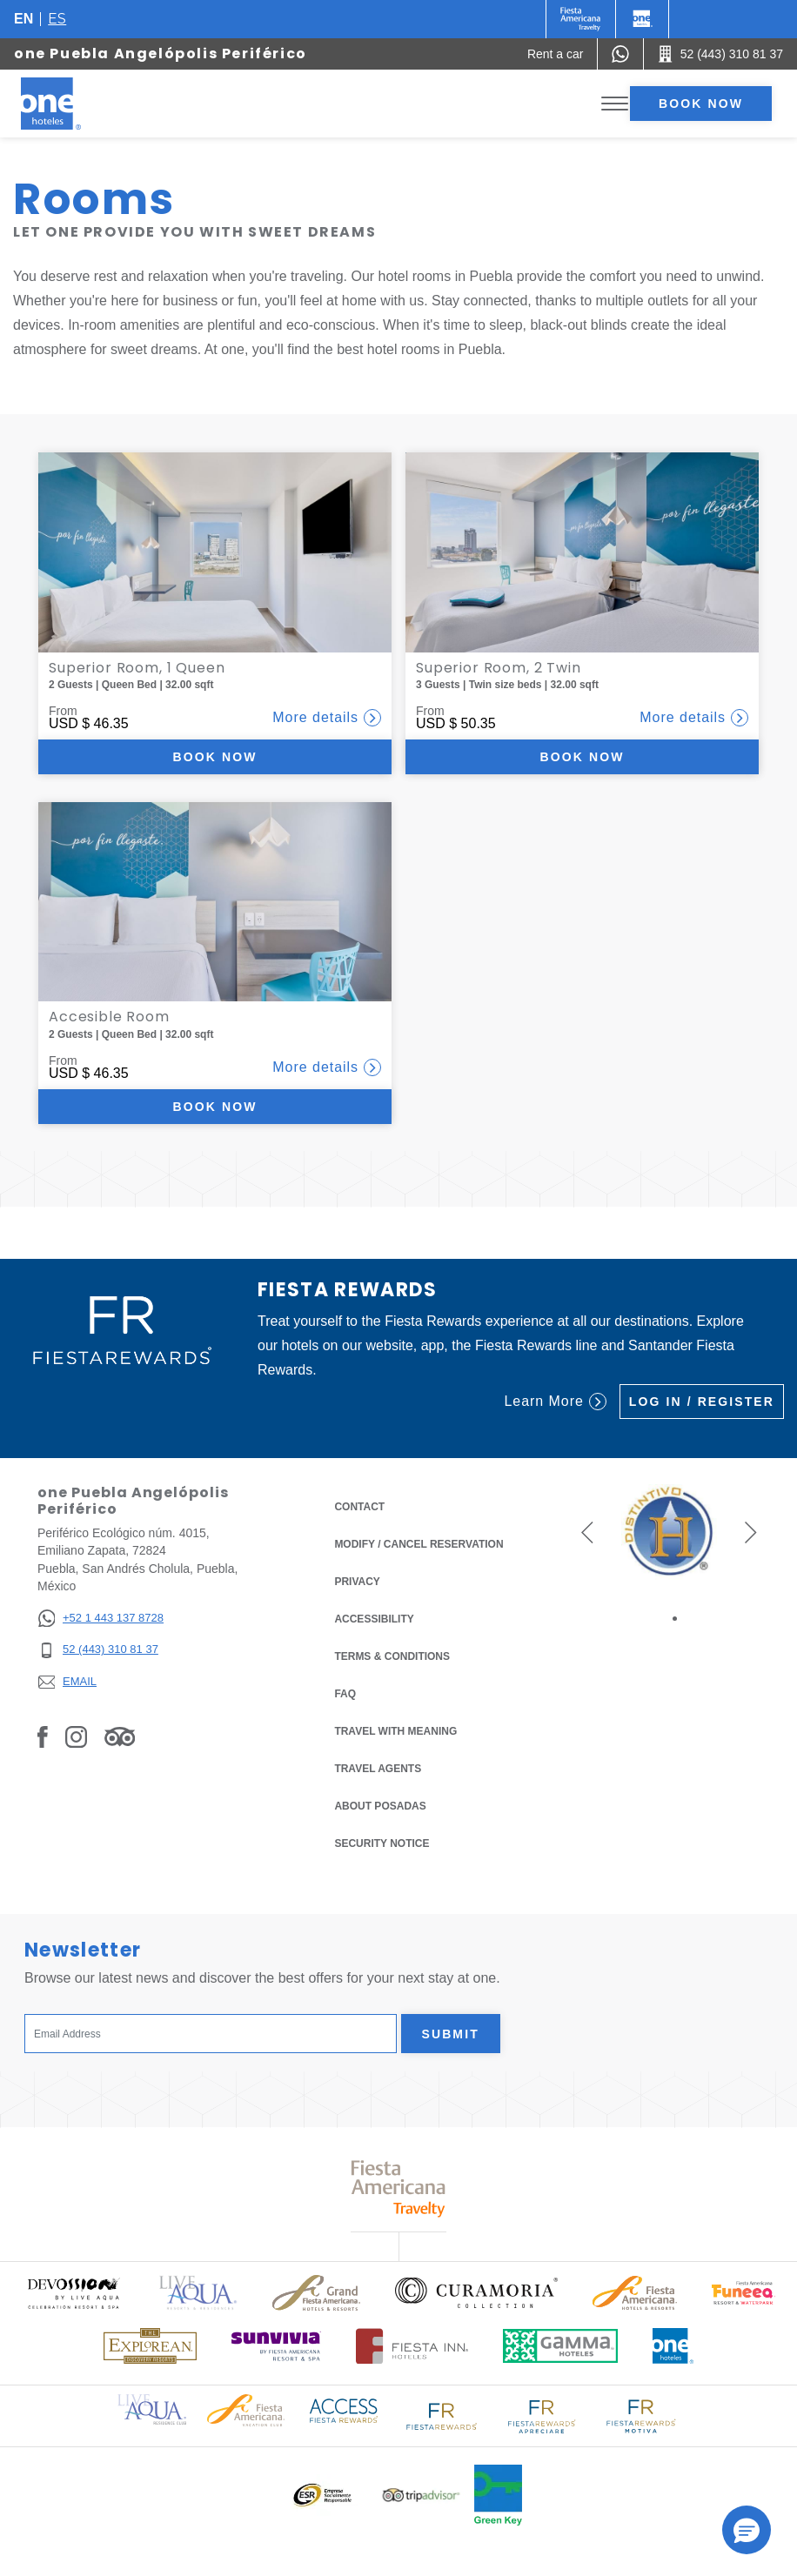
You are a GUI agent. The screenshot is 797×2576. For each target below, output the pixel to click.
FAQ (345, 1694)
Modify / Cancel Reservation (418, 1544)
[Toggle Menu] (614, 104)
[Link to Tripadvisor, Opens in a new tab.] (119, 1736)
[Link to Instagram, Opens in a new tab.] (76, 1736)
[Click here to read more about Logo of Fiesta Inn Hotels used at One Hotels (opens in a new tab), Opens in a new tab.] (412, 2346)
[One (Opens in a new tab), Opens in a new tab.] (580, 19)
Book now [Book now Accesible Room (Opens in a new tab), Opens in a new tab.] (215, 1107)
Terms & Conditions (392, 1655)
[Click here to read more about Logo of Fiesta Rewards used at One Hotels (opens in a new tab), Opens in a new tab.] (442, 2414)
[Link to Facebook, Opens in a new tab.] (42, 1736)
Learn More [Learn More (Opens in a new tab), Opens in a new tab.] (555, 1401)
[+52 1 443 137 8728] (100, 1619)
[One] (642, 19)
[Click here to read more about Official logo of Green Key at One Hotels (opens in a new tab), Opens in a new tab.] (498, 2495)
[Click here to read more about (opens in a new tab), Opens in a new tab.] (73, 2293)
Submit (450, 2034)
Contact (359, 1507)
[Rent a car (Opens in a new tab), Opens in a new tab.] (555, 54)
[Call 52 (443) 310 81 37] (720, 54)
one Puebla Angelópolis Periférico (160, 53)
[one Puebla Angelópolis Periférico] (71, 103)
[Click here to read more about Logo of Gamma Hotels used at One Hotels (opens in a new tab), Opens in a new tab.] (560, 2346)
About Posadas (379, 1806)
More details (326, 717)
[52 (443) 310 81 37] (100, 1650)
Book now (701, 103)
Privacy (356, 1580)
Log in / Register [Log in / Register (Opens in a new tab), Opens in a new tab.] (701, 1401)
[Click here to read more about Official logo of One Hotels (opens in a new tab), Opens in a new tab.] (673, 2346)
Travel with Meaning (395, 1731)
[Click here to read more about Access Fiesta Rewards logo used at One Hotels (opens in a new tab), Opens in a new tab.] (343, 2409)
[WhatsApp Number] (620, 54)
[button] (587, 1532)
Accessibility (373, 1619)
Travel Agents (377, 1769)
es (57, 18)
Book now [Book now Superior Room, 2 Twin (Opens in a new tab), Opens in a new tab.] (582, 757)
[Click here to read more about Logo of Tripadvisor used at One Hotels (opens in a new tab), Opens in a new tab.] (421, 2495)
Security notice (381, 1843)
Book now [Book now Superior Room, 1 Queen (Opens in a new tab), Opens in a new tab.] (215, 757)
